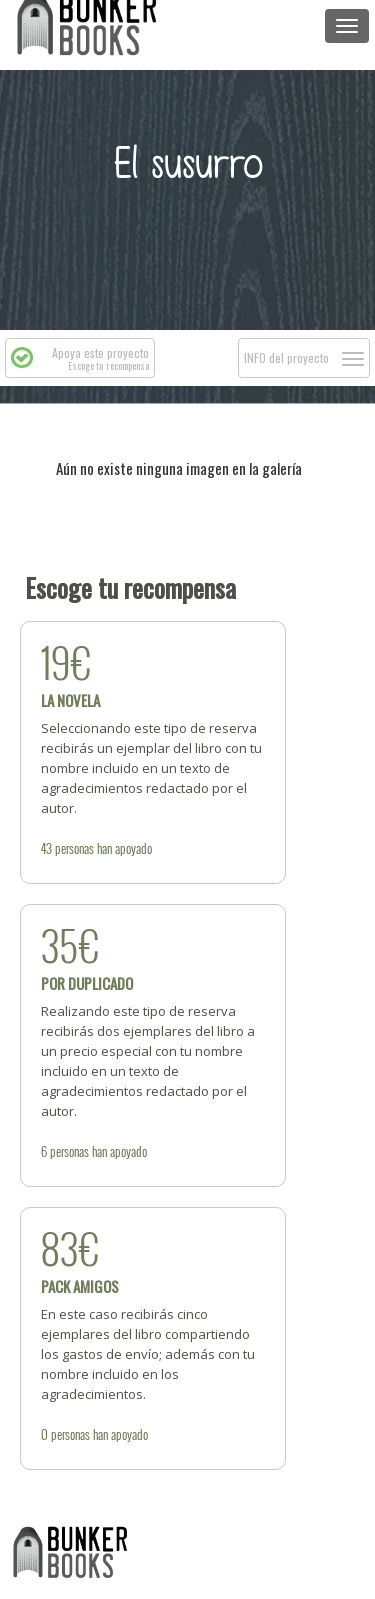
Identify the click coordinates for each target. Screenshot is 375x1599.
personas (74, 848)
